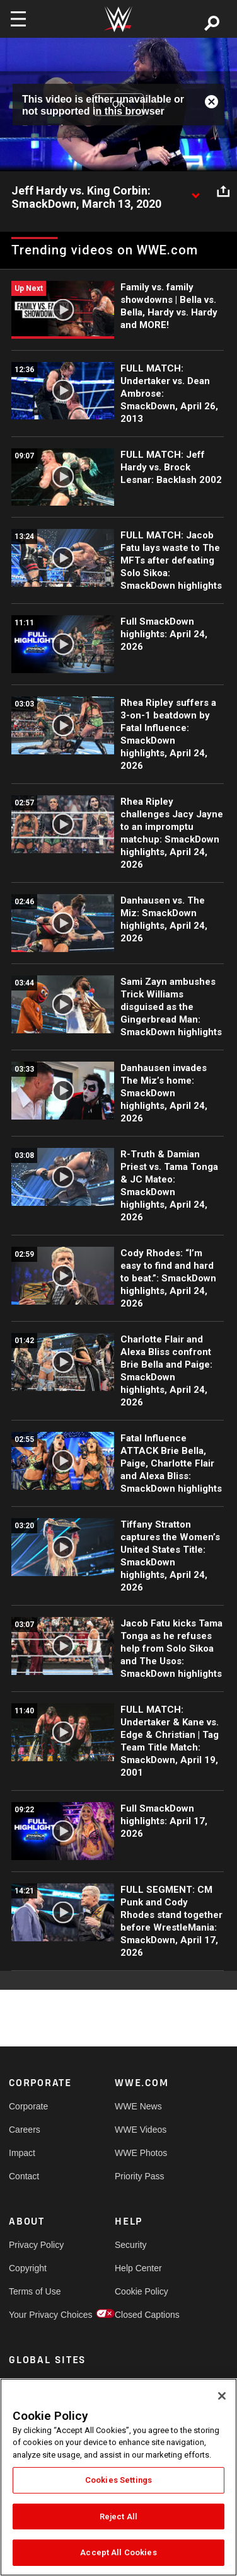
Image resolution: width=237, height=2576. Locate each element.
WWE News (138, 2106)
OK (118, 104)
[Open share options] (223, 191)
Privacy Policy (35, 2245)
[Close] (222, 2396)
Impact (22, 2153)
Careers (24, 2130)
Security (131, 2245)
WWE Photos (141, 2153)
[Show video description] (195, 191)
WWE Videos (140, 2130)
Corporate (28, 2106)
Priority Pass (140, 2176)
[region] (118, 2477)
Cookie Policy (141, 2291)
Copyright (28, 2268)
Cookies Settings (118, 2480)
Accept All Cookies (118, 2552)
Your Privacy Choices (35, 2315)
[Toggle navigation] (18, 19)
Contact (24, 2176)
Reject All (118, 2516)
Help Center (138, 2268)
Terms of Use (35, 2291)
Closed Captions (141, 2315)
